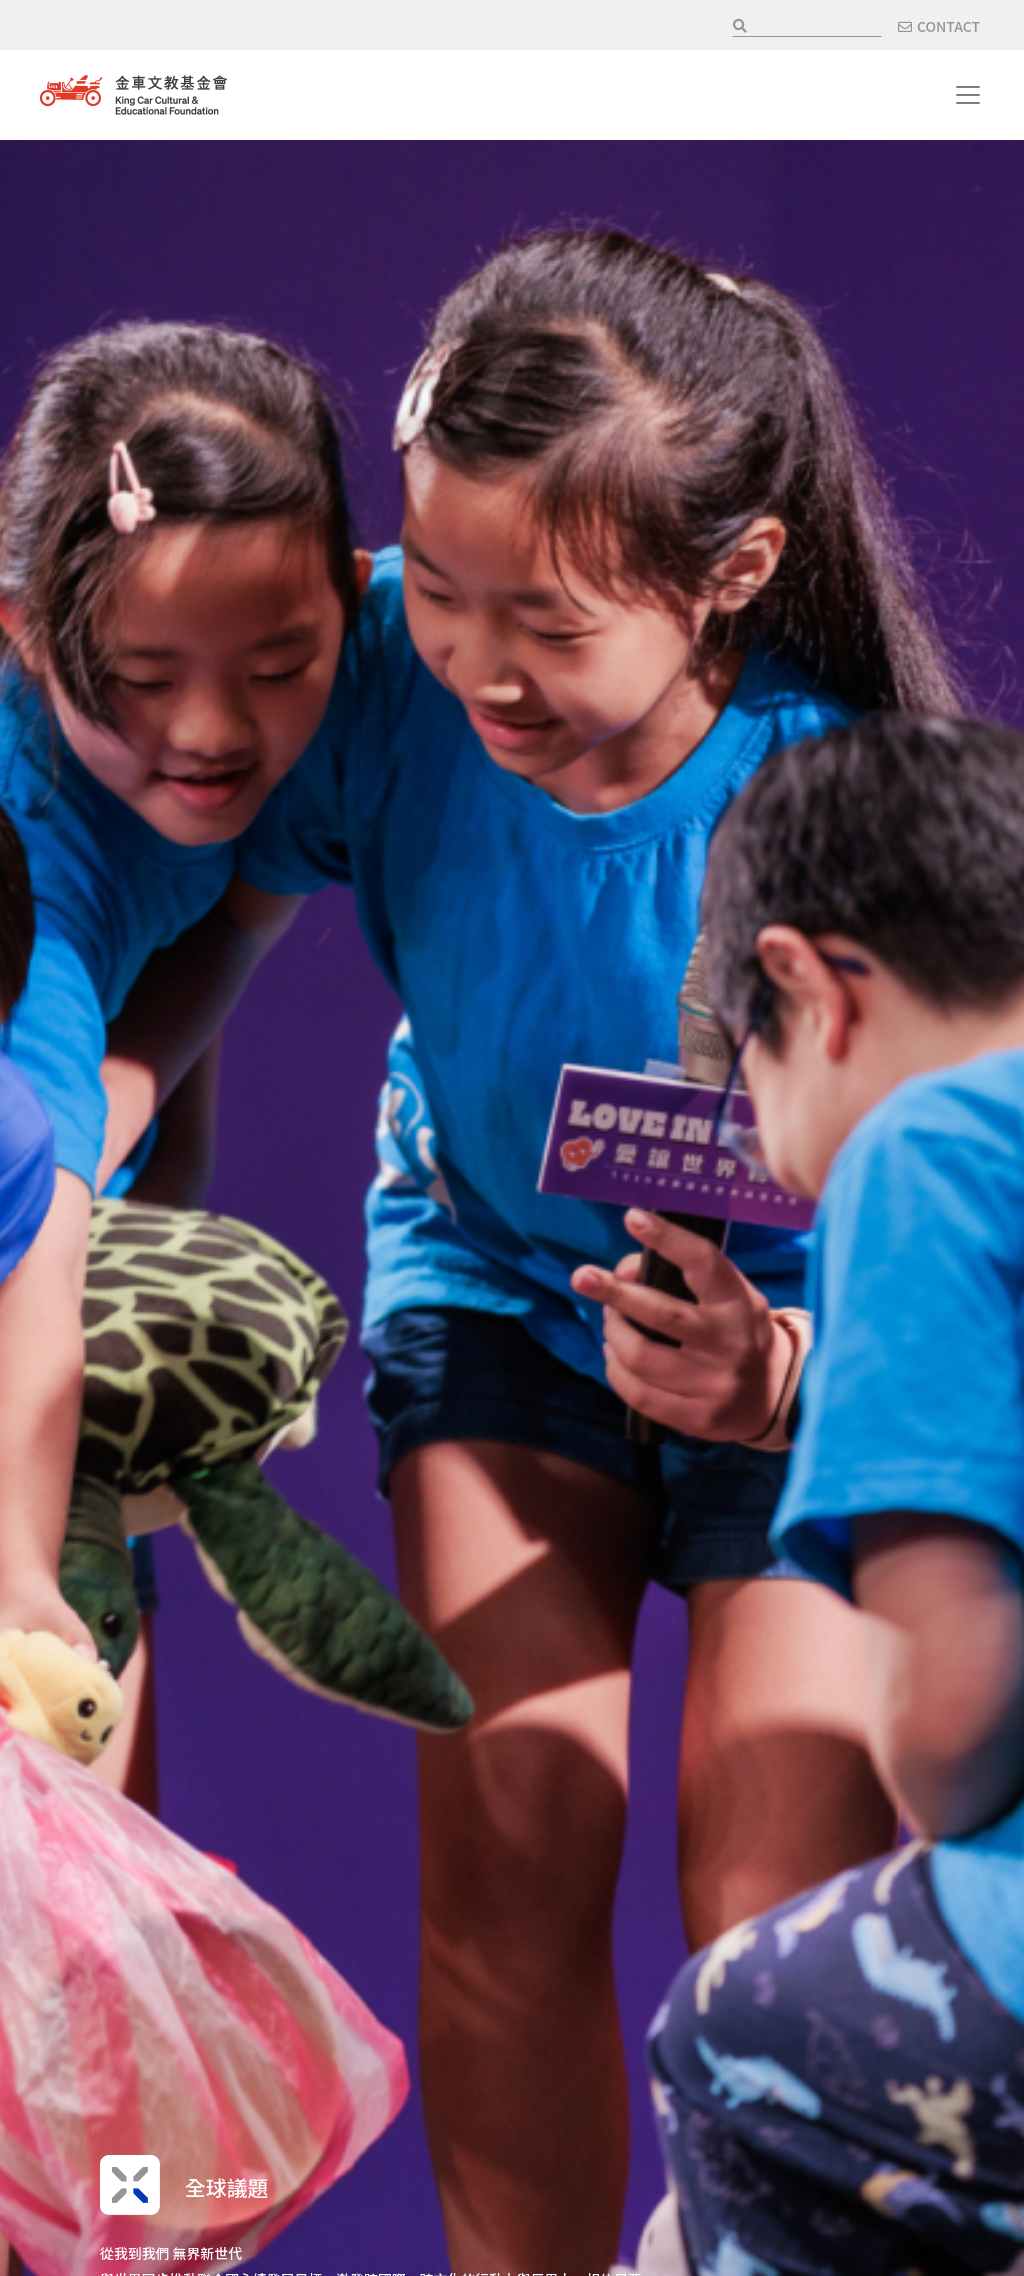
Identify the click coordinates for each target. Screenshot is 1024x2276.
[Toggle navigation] (968, 95)
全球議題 (235, 2185)
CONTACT (948, 26)
